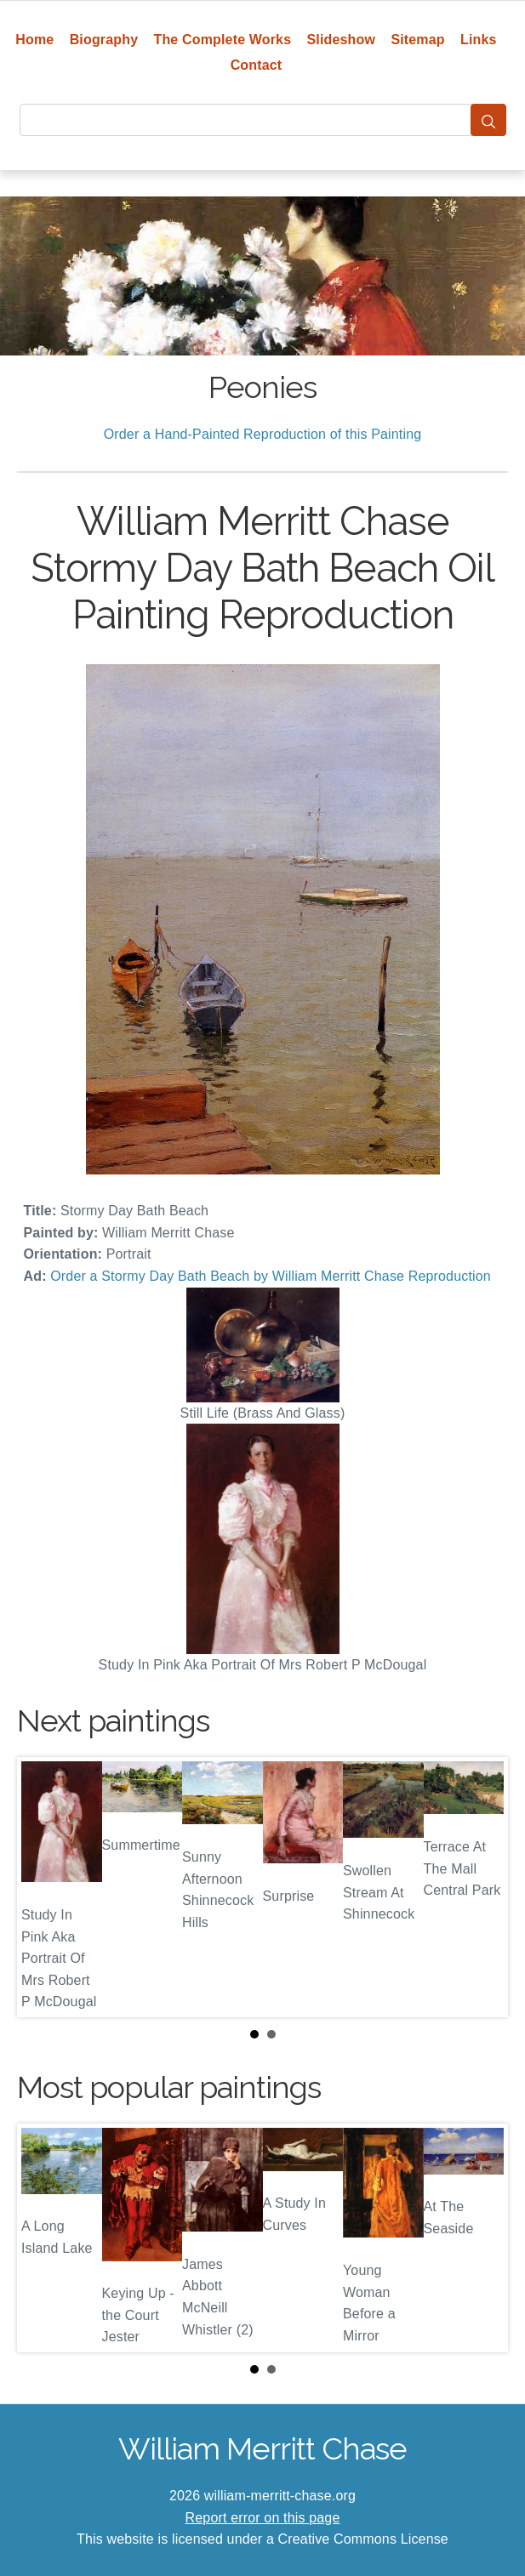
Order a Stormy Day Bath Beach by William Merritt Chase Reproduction (270, 1276)
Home (34, 39)
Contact (256, 65)
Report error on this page (262, 2518)
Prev (43, 1887)
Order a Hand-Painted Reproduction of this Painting (263, 434)
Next (481, 1887)
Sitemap (417, 39)
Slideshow (341, 39)
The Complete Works (223, 39)
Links (478, 39)
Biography (104, 39)
